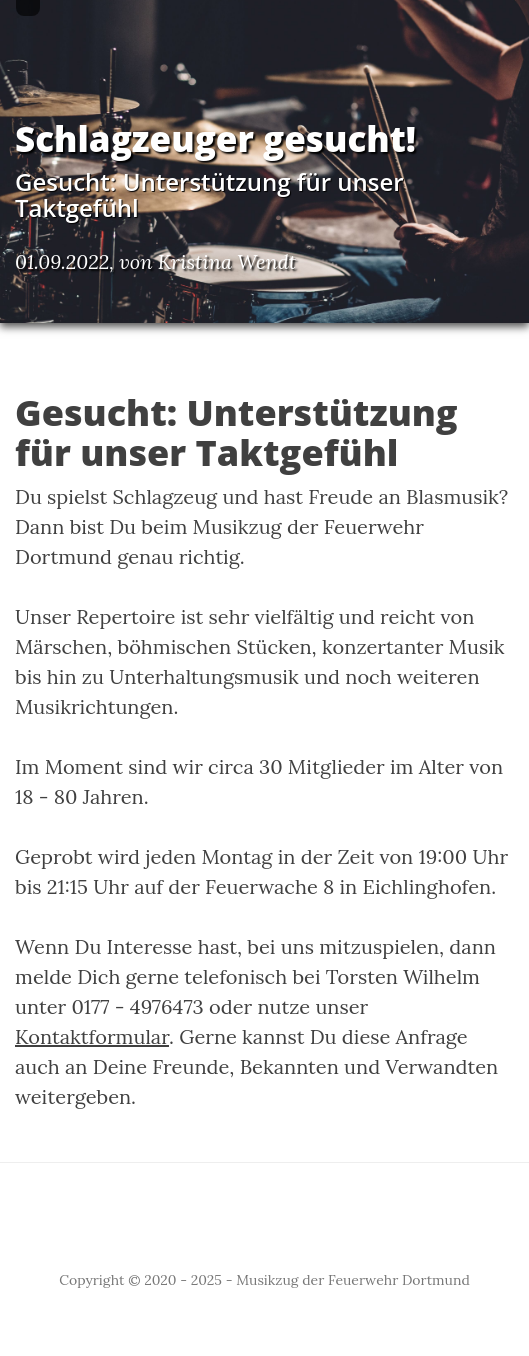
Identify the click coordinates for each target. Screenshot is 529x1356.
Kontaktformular (92, 1036)
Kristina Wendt (227, 261)
